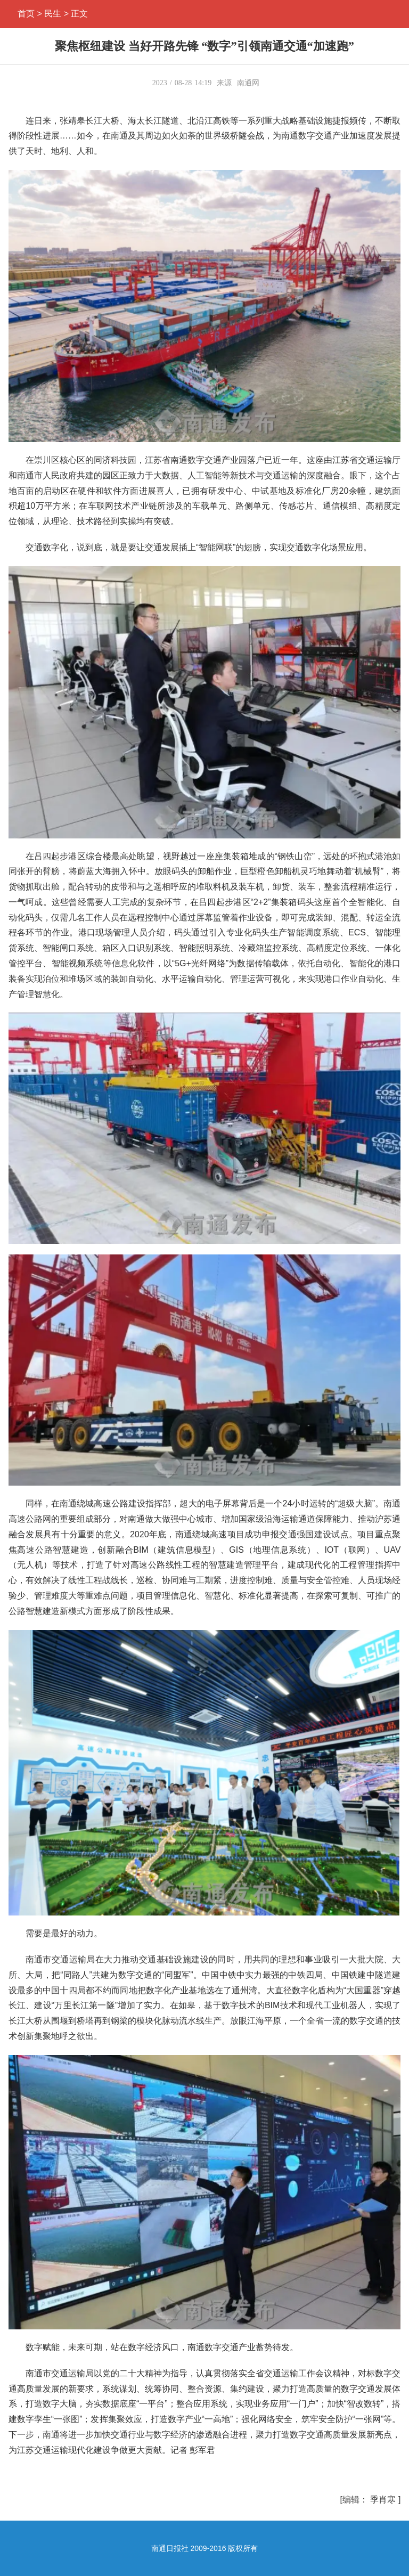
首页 (26, 13)
